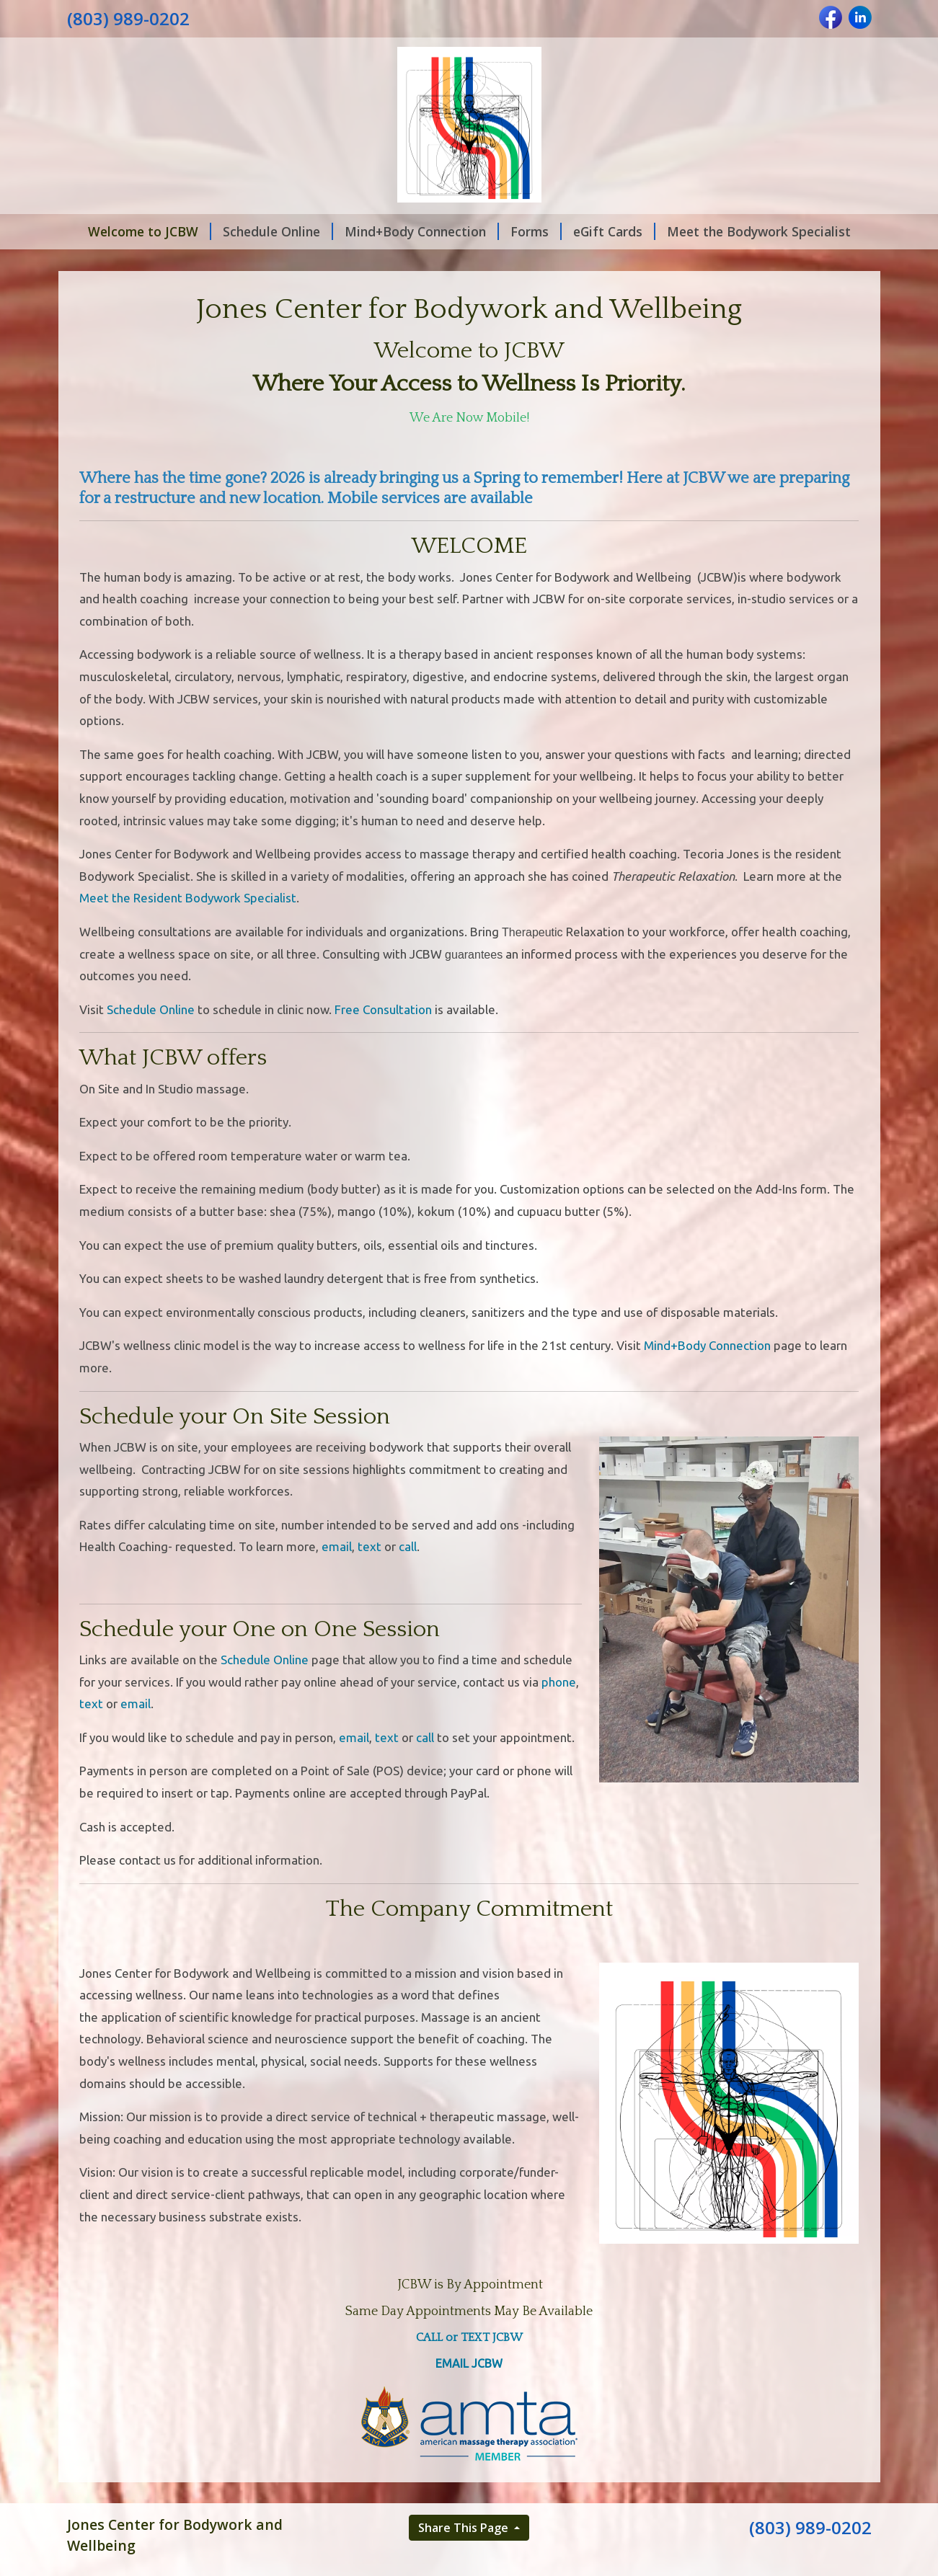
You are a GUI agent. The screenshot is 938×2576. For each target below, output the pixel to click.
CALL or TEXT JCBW (469, 2337)
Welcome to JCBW (149, 231)
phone (558, 1682)
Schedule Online (278, 231)
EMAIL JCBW (469, 2363)
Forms (536, 231)
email (337, 1546)
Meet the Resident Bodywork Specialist (187, 898)
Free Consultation (383, 1009)
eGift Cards (614, 231)
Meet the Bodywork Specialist (759, 231)
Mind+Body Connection (422, 231)
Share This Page (464, 2528)
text (369, 1546)
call (408, 1546)
